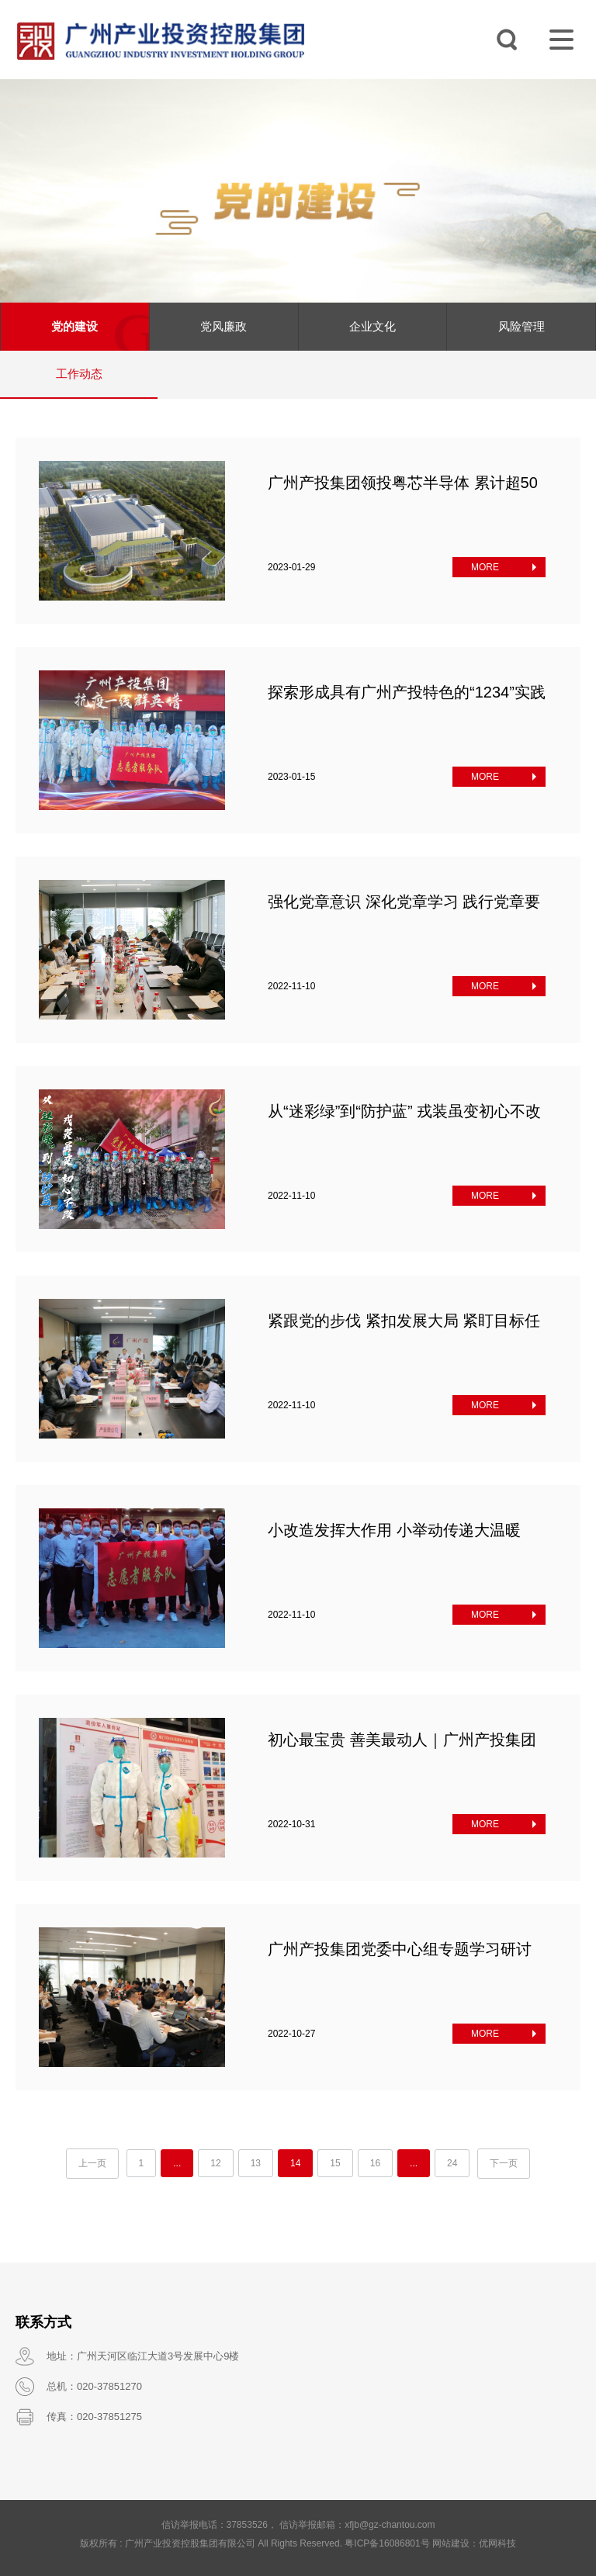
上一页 (92, 2163)
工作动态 (79, 373)
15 (335, 2163)
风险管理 (521, 326)
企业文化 (372, 326)
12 (215, 2163)
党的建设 (74, 326)
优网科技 (497, 2543)
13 (256, 2163)
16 (375, 2163)
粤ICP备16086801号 (387, 2543)
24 (452, 2163)
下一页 (504, 2163)
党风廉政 (223, 326)
